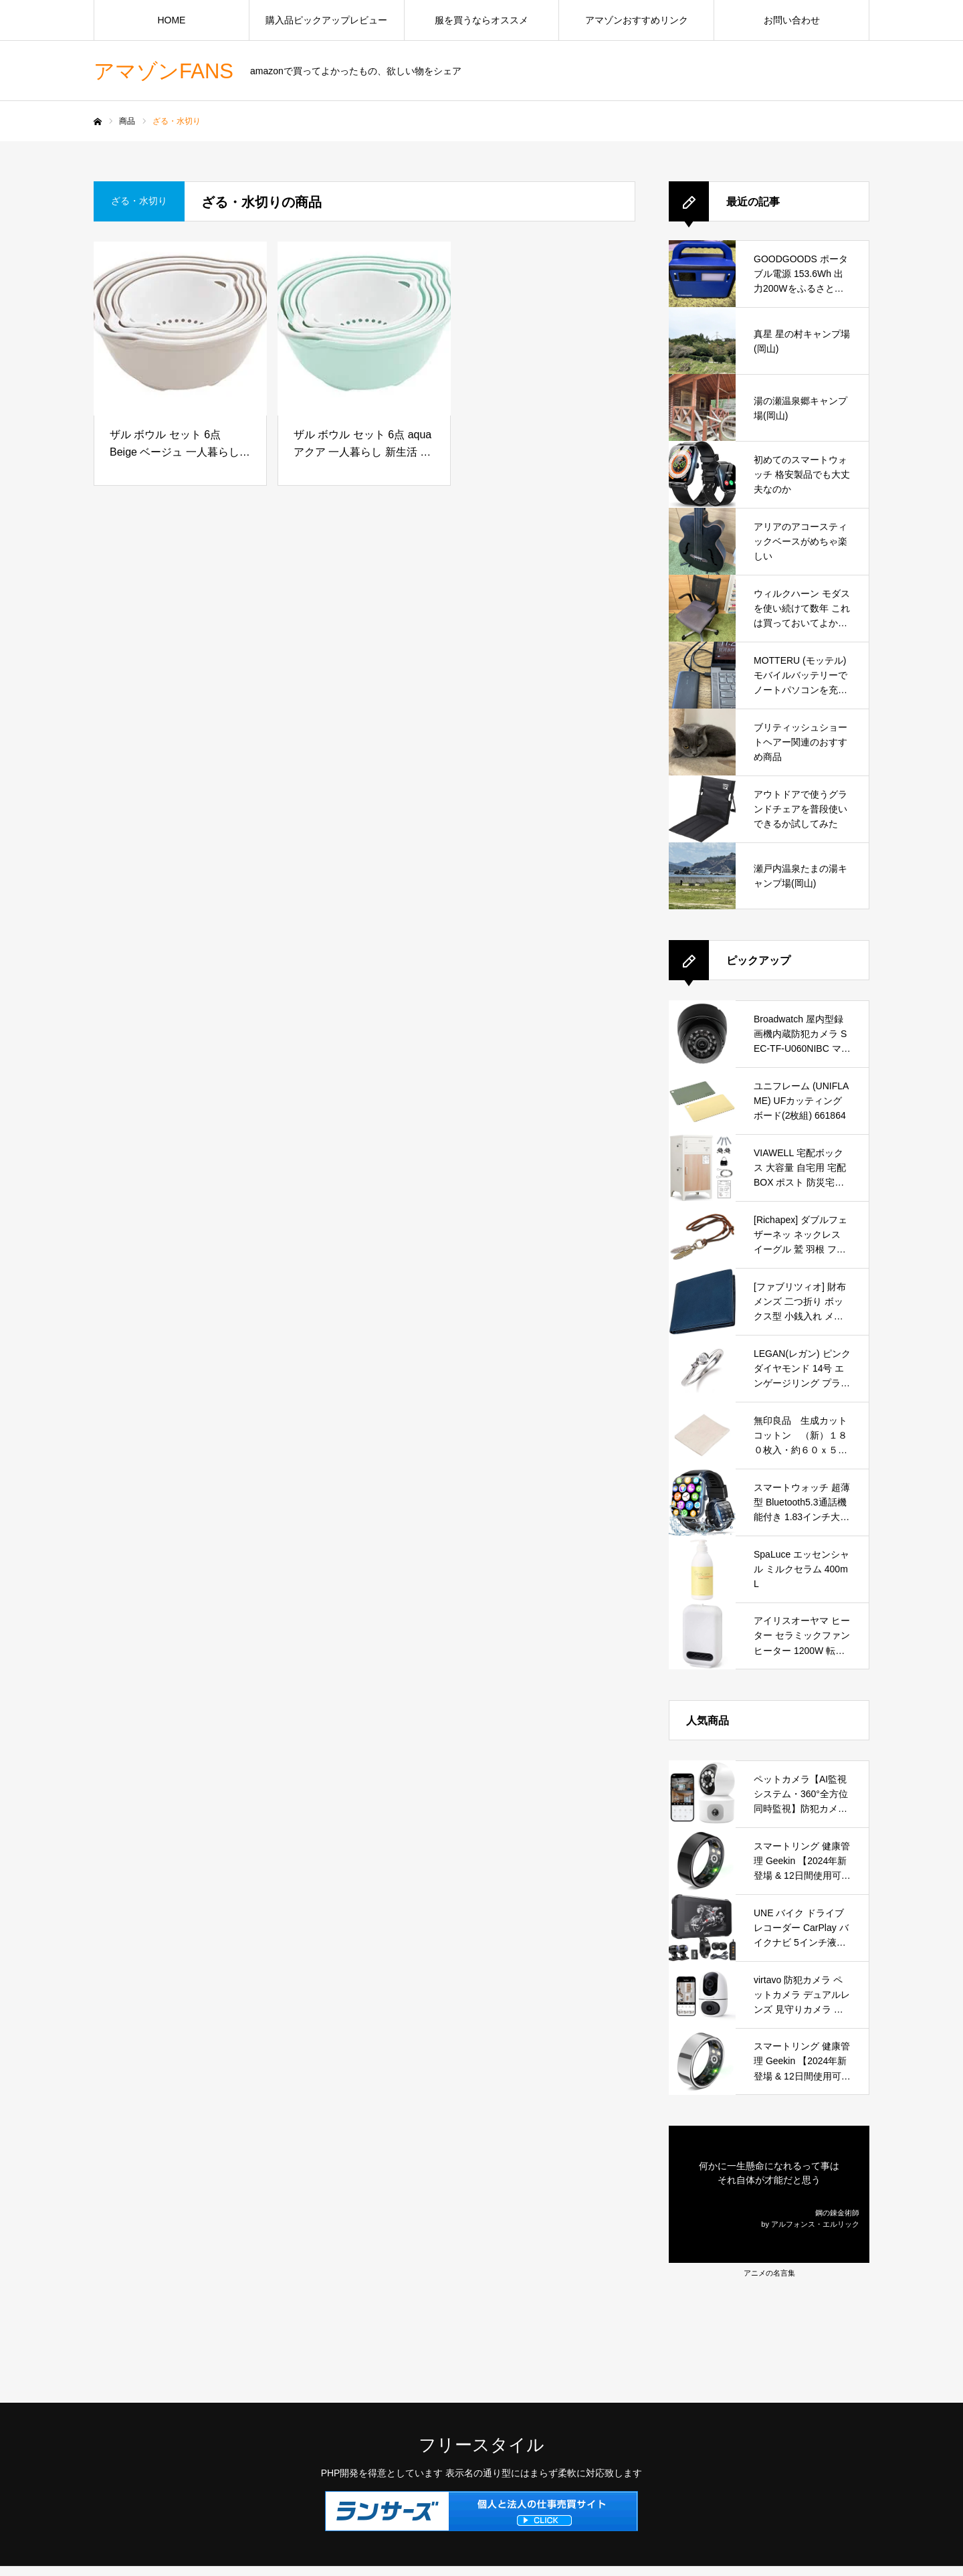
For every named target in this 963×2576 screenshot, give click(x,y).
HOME (171, 20)
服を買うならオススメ (481, 20)
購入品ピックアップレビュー (326, 20)
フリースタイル (481, 2445)
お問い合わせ (792, 20)
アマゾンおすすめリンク (636, 20)
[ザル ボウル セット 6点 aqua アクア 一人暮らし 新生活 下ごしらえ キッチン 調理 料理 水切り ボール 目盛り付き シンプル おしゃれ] (364, 329)
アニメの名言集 (769, 2273)
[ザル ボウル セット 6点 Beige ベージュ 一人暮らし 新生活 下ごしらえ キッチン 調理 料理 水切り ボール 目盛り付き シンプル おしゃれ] (180, 329)
